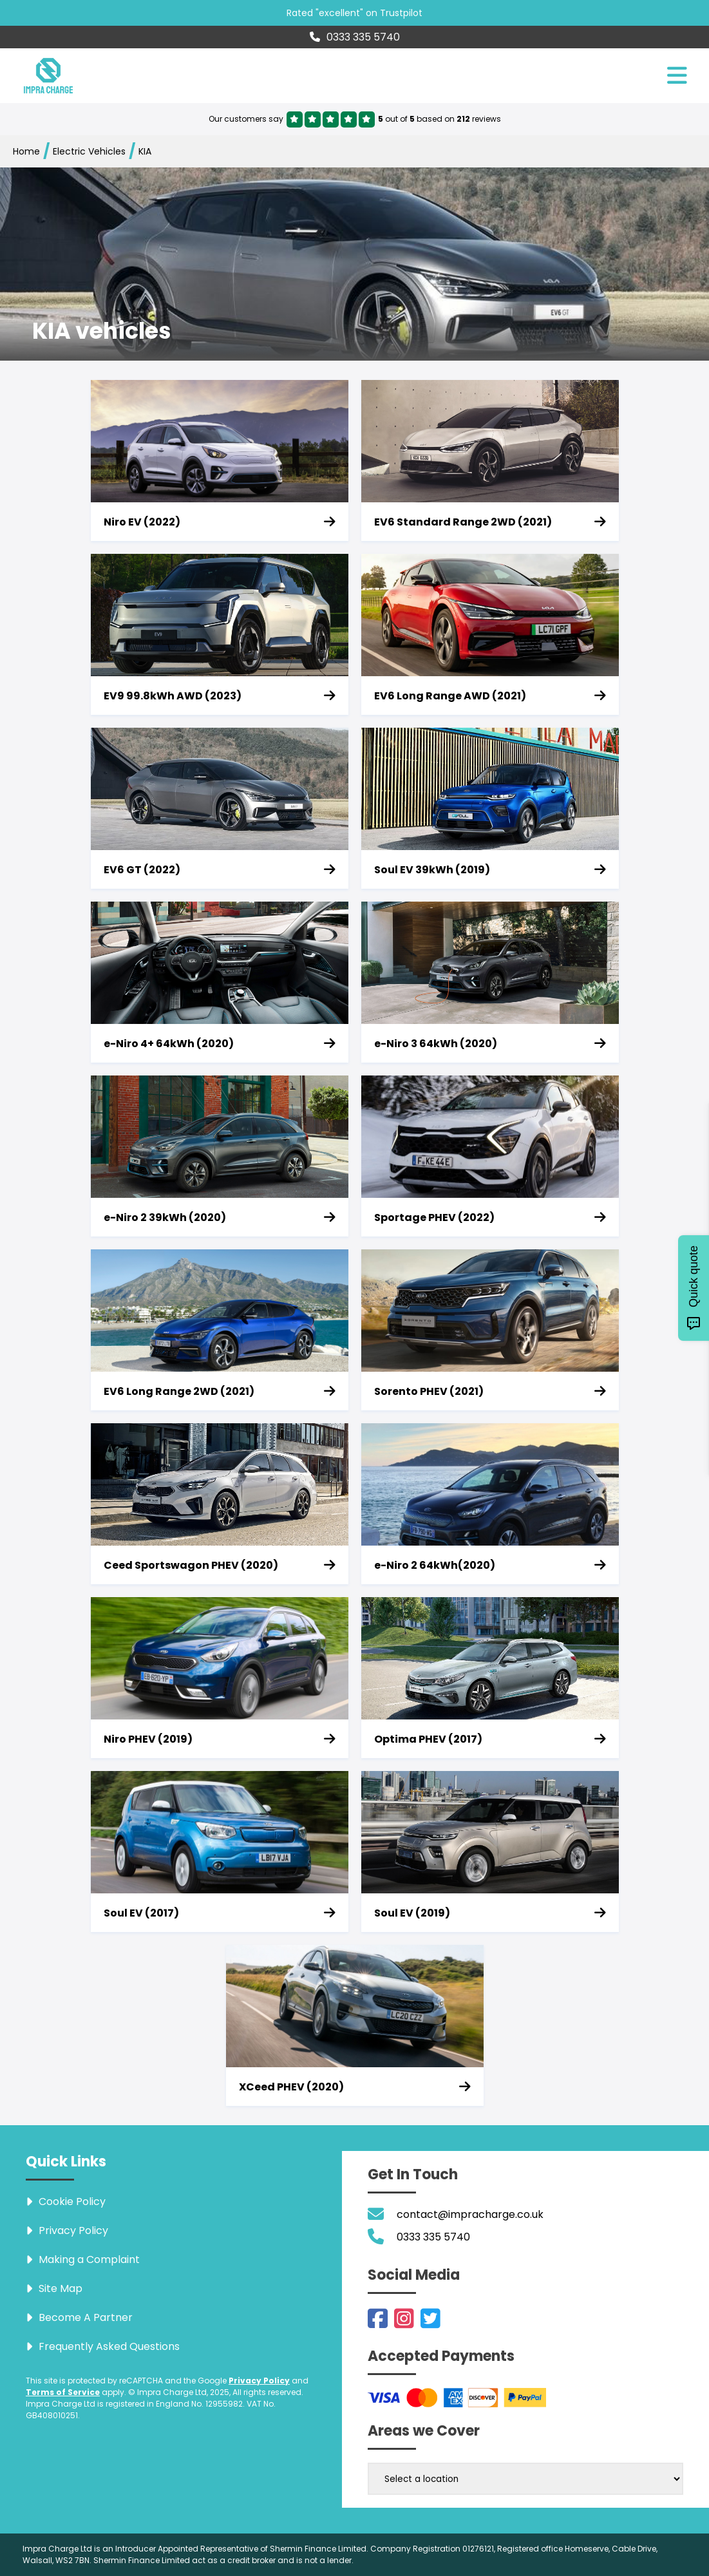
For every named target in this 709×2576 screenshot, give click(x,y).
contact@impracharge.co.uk (470, 2214)
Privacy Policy (259, 2380)
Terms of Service (63, 2392)
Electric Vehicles (89, 151)
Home (26, 151)
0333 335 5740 (355, 37)
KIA (144, 151)
